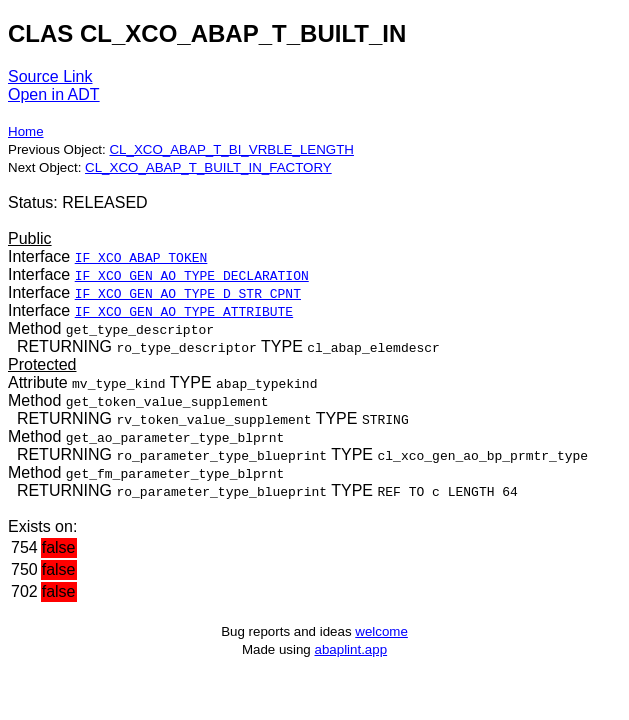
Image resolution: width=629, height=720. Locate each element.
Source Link (50, 76)
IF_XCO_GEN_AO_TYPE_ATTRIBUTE (184, 311)
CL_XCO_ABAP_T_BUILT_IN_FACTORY (208, 167)
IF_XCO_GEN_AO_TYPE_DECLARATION (192, 275)
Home (26, 131)
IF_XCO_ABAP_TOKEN (141, 257)
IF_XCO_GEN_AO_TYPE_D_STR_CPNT (188, 293)
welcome (381, 631)
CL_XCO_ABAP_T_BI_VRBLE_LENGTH (231, 149)
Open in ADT (54, 94)
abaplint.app (350, 649)
